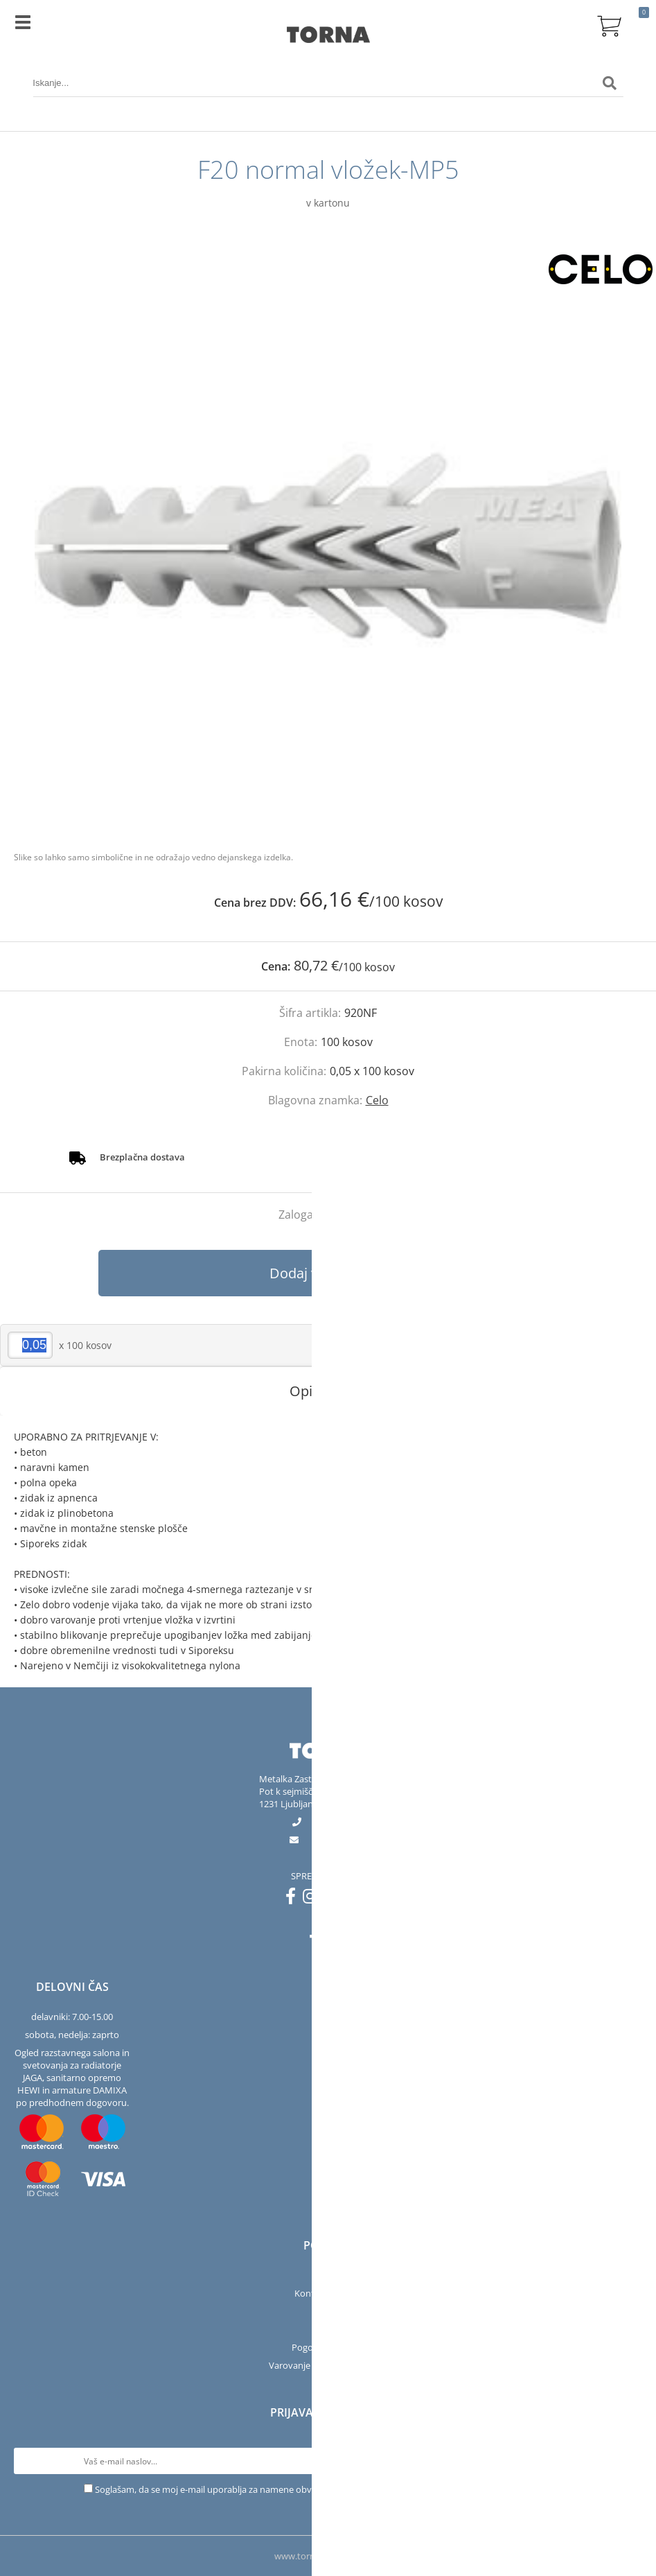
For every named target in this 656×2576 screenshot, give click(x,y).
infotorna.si (338, 1840)
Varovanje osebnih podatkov (328, 2365)
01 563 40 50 (339, 1822)
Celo (377, 1100)
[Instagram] (313, 1898)
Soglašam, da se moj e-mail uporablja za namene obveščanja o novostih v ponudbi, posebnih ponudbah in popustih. (334, 2489)
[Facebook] (294, 1898)
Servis (328, 2311)
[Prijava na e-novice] (629, 2461)
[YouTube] (337, 1898)
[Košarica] (609, 24)
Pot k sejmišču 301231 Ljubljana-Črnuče (304, 1797)
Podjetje (328, 2275)
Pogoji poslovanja (328, 2347)
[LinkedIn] (360, 1898)
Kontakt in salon (328, 2293)
